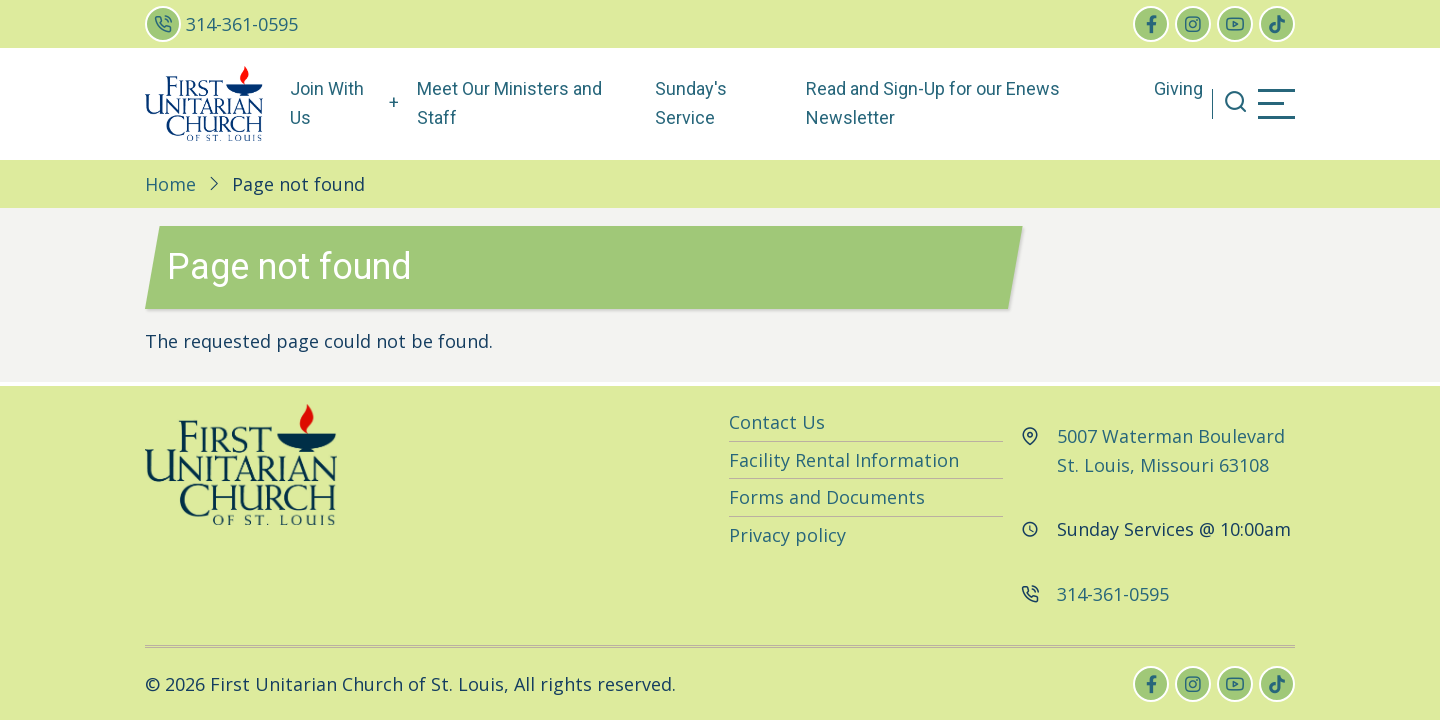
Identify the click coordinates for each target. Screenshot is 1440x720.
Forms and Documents (827, 497)
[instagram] (1193, 24)
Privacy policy (787, 535)
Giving (1178, 88)
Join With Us (327, 103)
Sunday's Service (691, 103)
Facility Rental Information (844, 460)
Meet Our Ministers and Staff (509, 103)
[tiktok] (1277, 24)
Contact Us (777, 422)
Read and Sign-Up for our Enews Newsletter (933, 103)
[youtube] (1235, 24)
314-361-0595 (242, 24)
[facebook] (1151, 24)
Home (170, 184)
